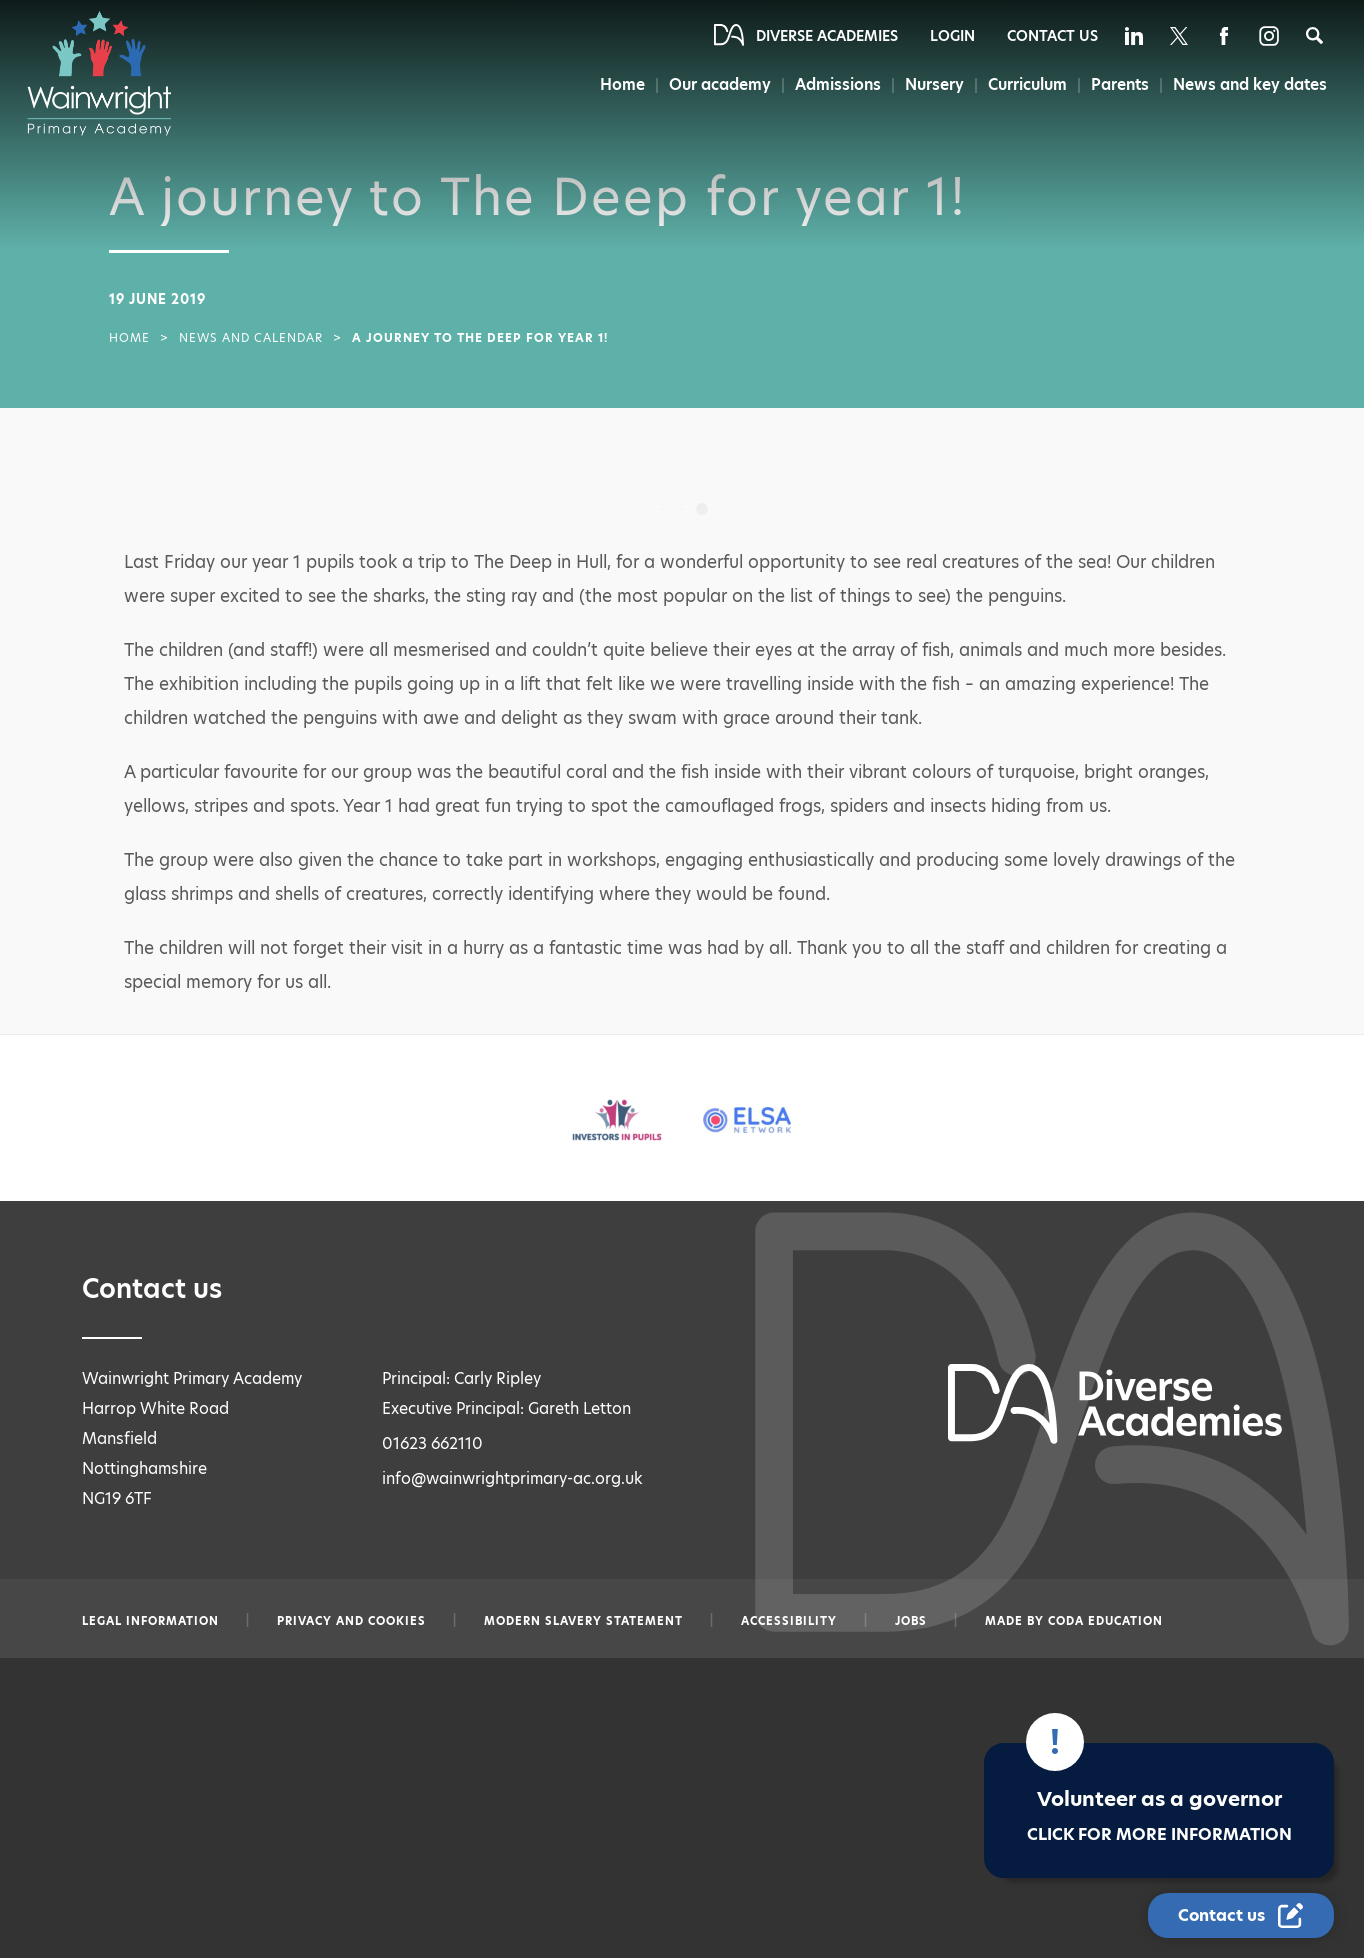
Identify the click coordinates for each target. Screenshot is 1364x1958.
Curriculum (1025, 84)
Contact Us (1052, 36)
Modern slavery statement (583, 1621)
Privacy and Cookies (351, 1621)
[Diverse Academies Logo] (109, 73)
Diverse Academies (827, 36)
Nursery (931, 84)
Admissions (833, 84)
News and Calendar (251, 338)
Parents (1119, 84)
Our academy (714, 84)
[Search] (1314, 35)
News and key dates (1250, 84)
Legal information (150, 1621)
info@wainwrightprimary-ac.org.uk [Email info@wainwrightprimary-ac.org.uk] (512, 1478)
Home (615, 84)
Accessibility (789, 1621)
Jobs (911, 1621)
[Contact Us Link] (1241, 1915)
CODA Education (1105, 1621)
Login (952, 36)
